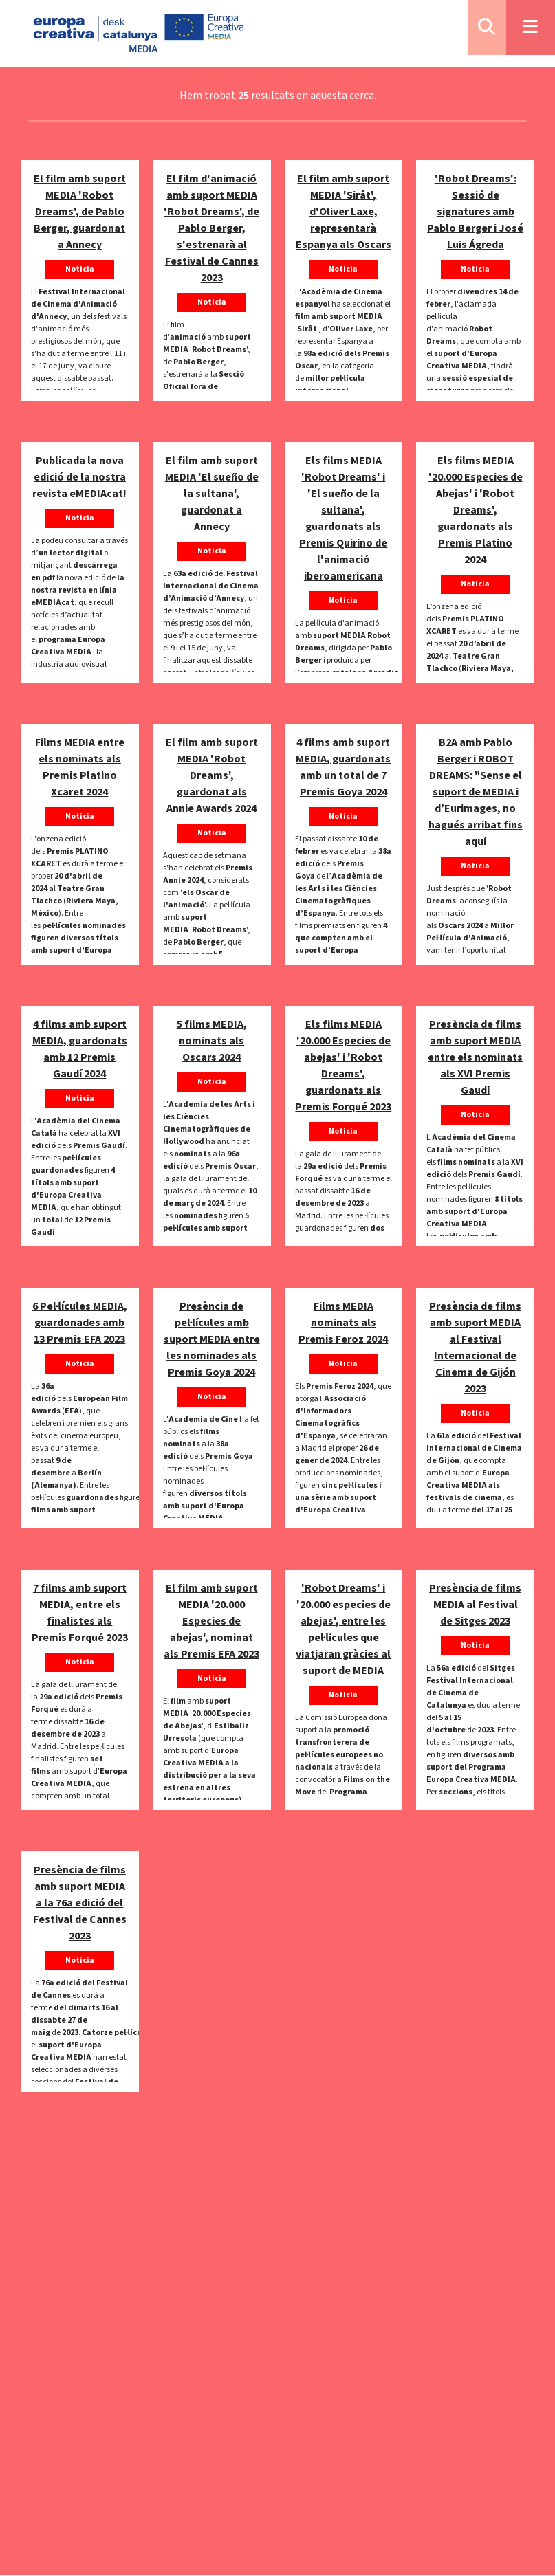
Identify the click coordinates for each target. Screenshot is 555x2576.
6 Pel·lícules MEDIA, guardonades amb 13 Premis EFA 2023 (79, 1323)
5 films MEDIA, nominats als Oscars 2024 (212, 1041)
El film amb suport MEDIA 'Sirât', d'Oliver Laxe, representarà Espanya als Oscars (343, 211)
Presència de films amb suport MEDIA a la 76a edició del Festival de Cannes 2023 (80, 1903)
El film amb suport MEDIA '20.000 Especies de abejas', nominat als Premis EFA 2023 (211, 1621)
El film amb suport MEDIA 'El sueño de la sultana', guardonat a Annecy (212, 493)
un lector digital (70, 553)
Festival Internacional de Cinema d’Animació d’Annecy (211, 586)
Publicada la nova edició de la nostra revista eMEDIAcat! (79, 477)
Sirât (307, 329)
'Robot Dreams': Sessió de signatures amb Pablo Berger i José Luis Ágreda (475, 211)
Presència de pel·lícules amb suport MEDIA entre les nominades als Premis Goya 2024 (212, 1339)
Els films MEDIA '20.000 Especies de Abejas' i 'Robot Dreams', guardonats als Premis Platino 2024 (475, 510)
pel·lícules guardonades (342, 1222)
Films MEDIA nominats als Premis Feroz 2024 (343, 1323)
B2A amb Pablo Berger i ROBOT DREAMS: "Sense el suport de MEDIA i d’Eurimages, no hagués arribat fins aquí (475, 792)
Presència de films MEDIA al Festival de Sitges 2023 (475, 1605)
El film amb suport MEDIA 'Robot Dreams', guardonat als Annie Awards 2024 (212, 775)
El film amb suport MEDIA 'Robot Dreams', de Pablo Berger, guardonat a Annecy (80, 211)
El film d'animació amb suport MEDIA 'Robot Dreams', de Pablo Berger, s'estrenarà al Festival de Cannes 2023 (211, 228)
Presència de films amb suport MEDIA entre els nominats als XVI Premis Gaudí (475, 1057)
